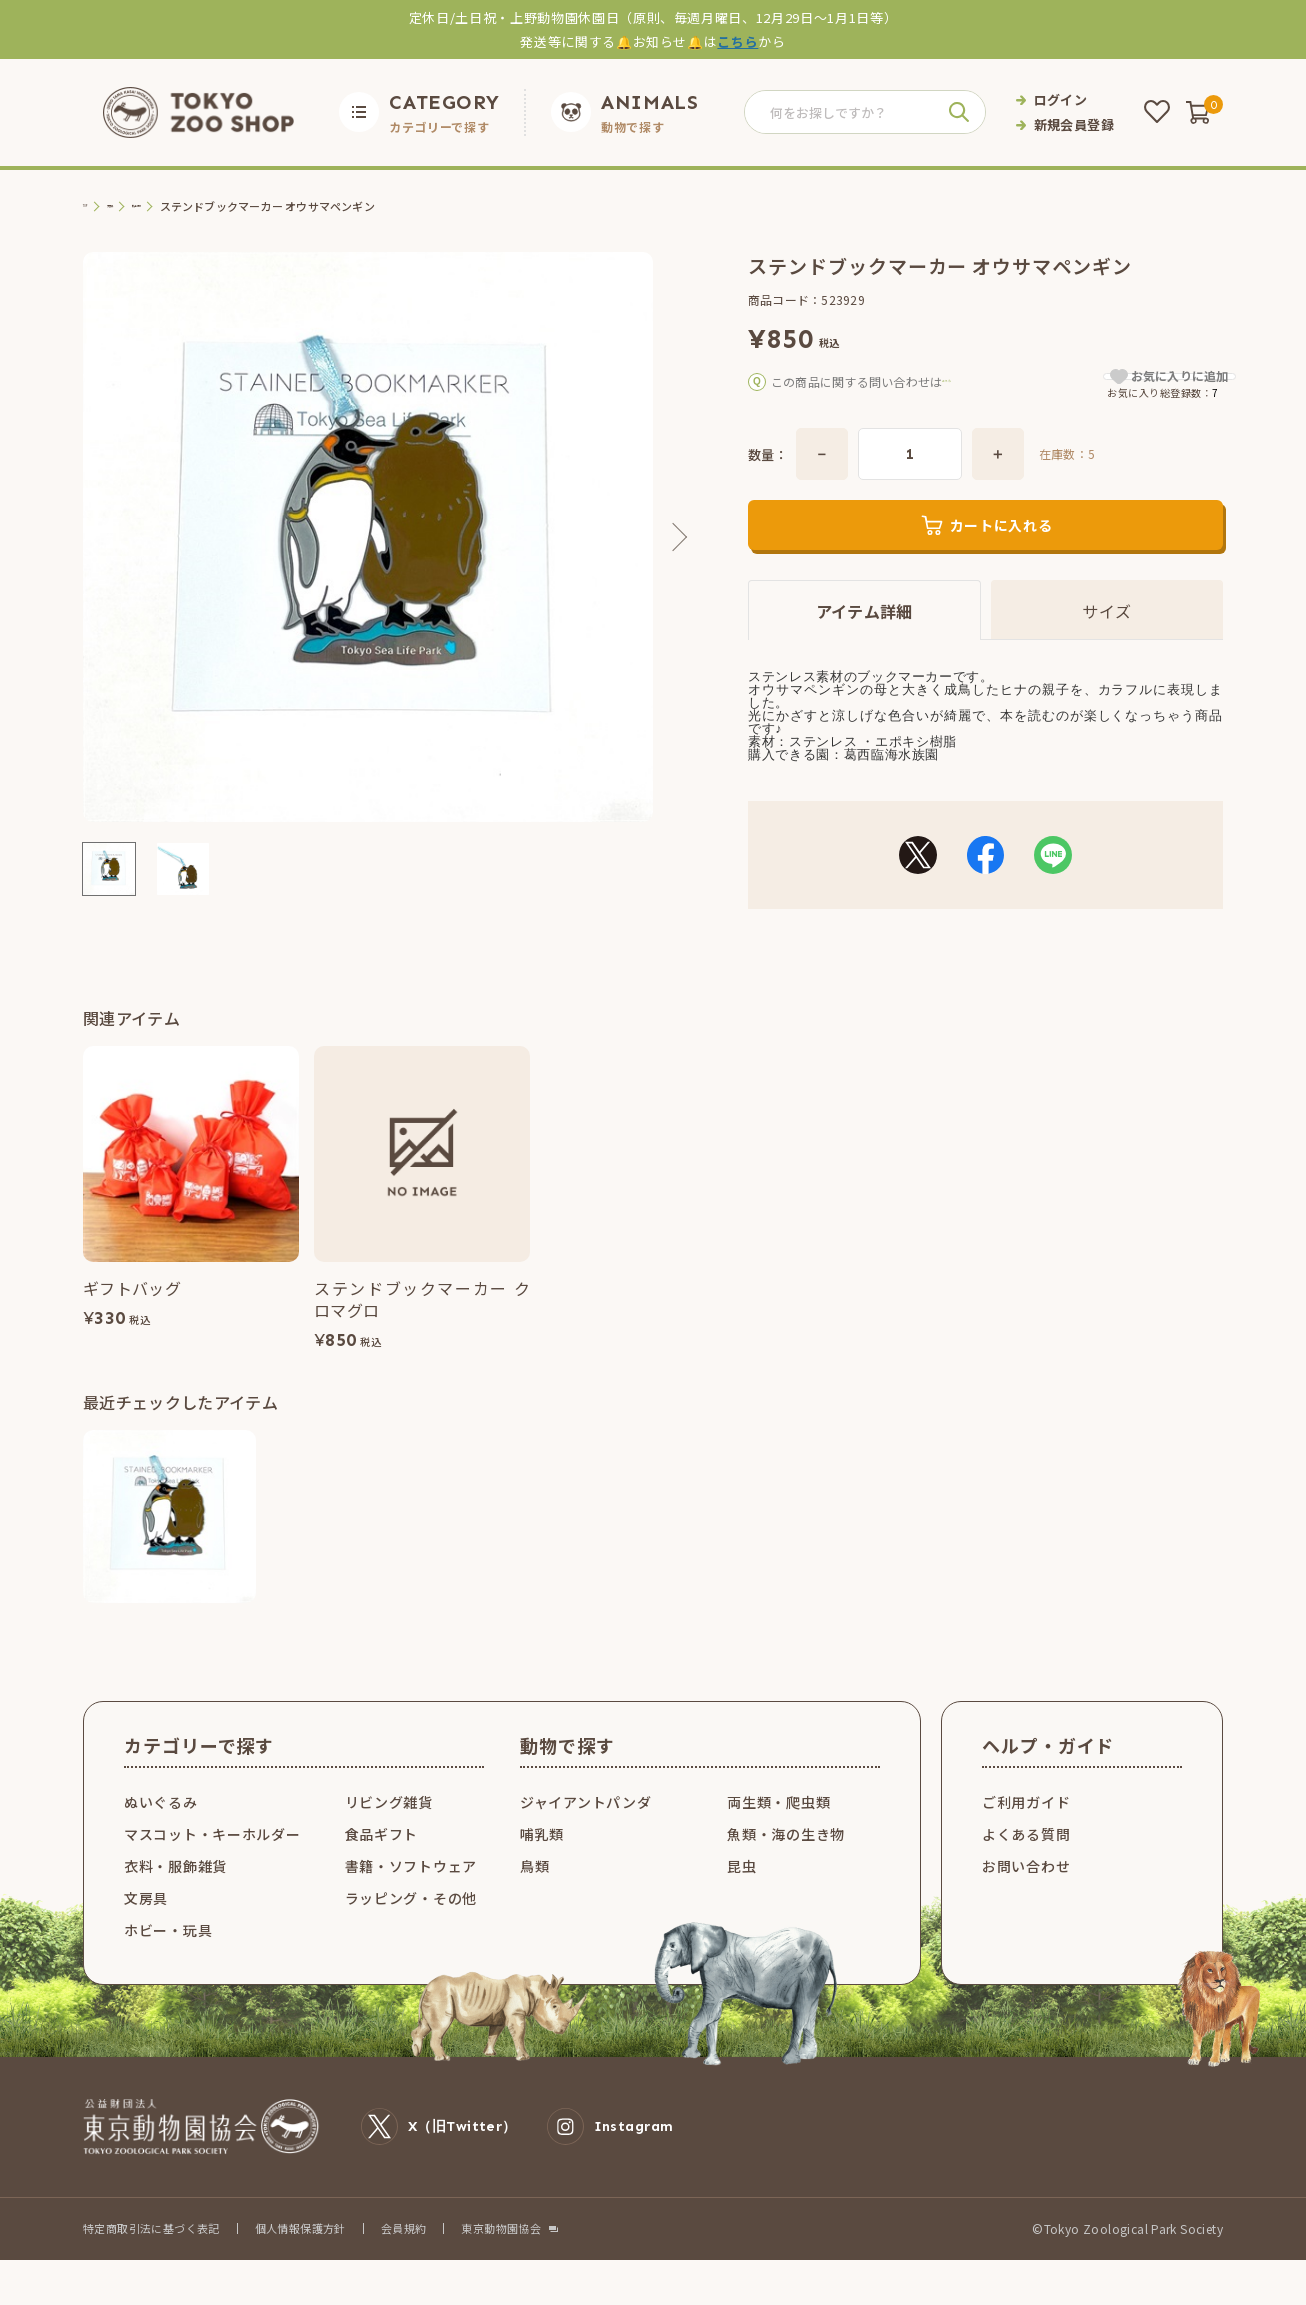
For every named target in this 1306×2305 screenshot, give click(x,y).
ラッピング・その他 (411, 1923)
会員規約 (404, 2253)
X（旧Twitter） (439, 2152)
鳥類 (534, 1891)
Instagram (610, 2152)
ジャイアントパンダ (585, 1827)
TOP (95, 206)
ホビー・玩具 (168, 1955)
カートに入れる (1001, 552)
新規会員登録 (1074, 124)
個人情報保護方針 (300, 2253)
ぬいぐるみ (161, 1827)
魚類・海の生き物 (786, 1859)
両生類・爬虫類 (778, 1827)
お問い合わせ (1026, 1891)
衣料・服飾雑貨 (175, 1891)
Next (673, 537)
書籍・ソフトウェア (411, 1891)
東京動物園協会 (501, 2253)
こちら (737, 41)
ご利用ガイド (1026, 1827)
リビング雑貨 (389, 1827)
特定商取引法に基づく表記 (151, 2253)
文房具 (144, 206)
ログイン (1061, 99)
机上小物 (201, 206)
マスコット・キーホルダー (212, 1859)
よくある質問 (1026, 1859)
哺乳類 (542, 1859)
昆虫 (741, 1891)
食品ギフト (382, 1859)
